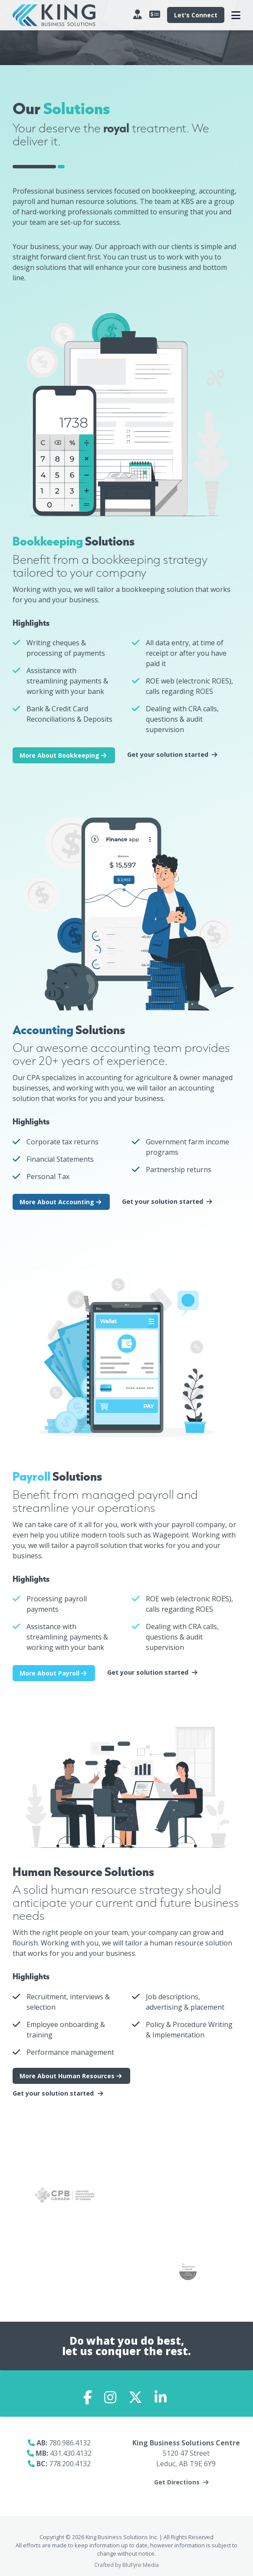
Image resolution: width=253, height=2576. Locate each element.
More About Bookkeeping (64, 755)
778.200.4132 (70, 2463)
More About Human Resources (71, 2076)
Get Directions (177, 2482)
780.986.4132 (70, 2443)
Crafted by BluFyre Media (126, 2565)
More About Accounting (61, 1202)
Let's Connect (195, 15)
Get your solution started (167, 754)
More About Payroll (54, 1673)
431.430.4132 (71, 2453)
